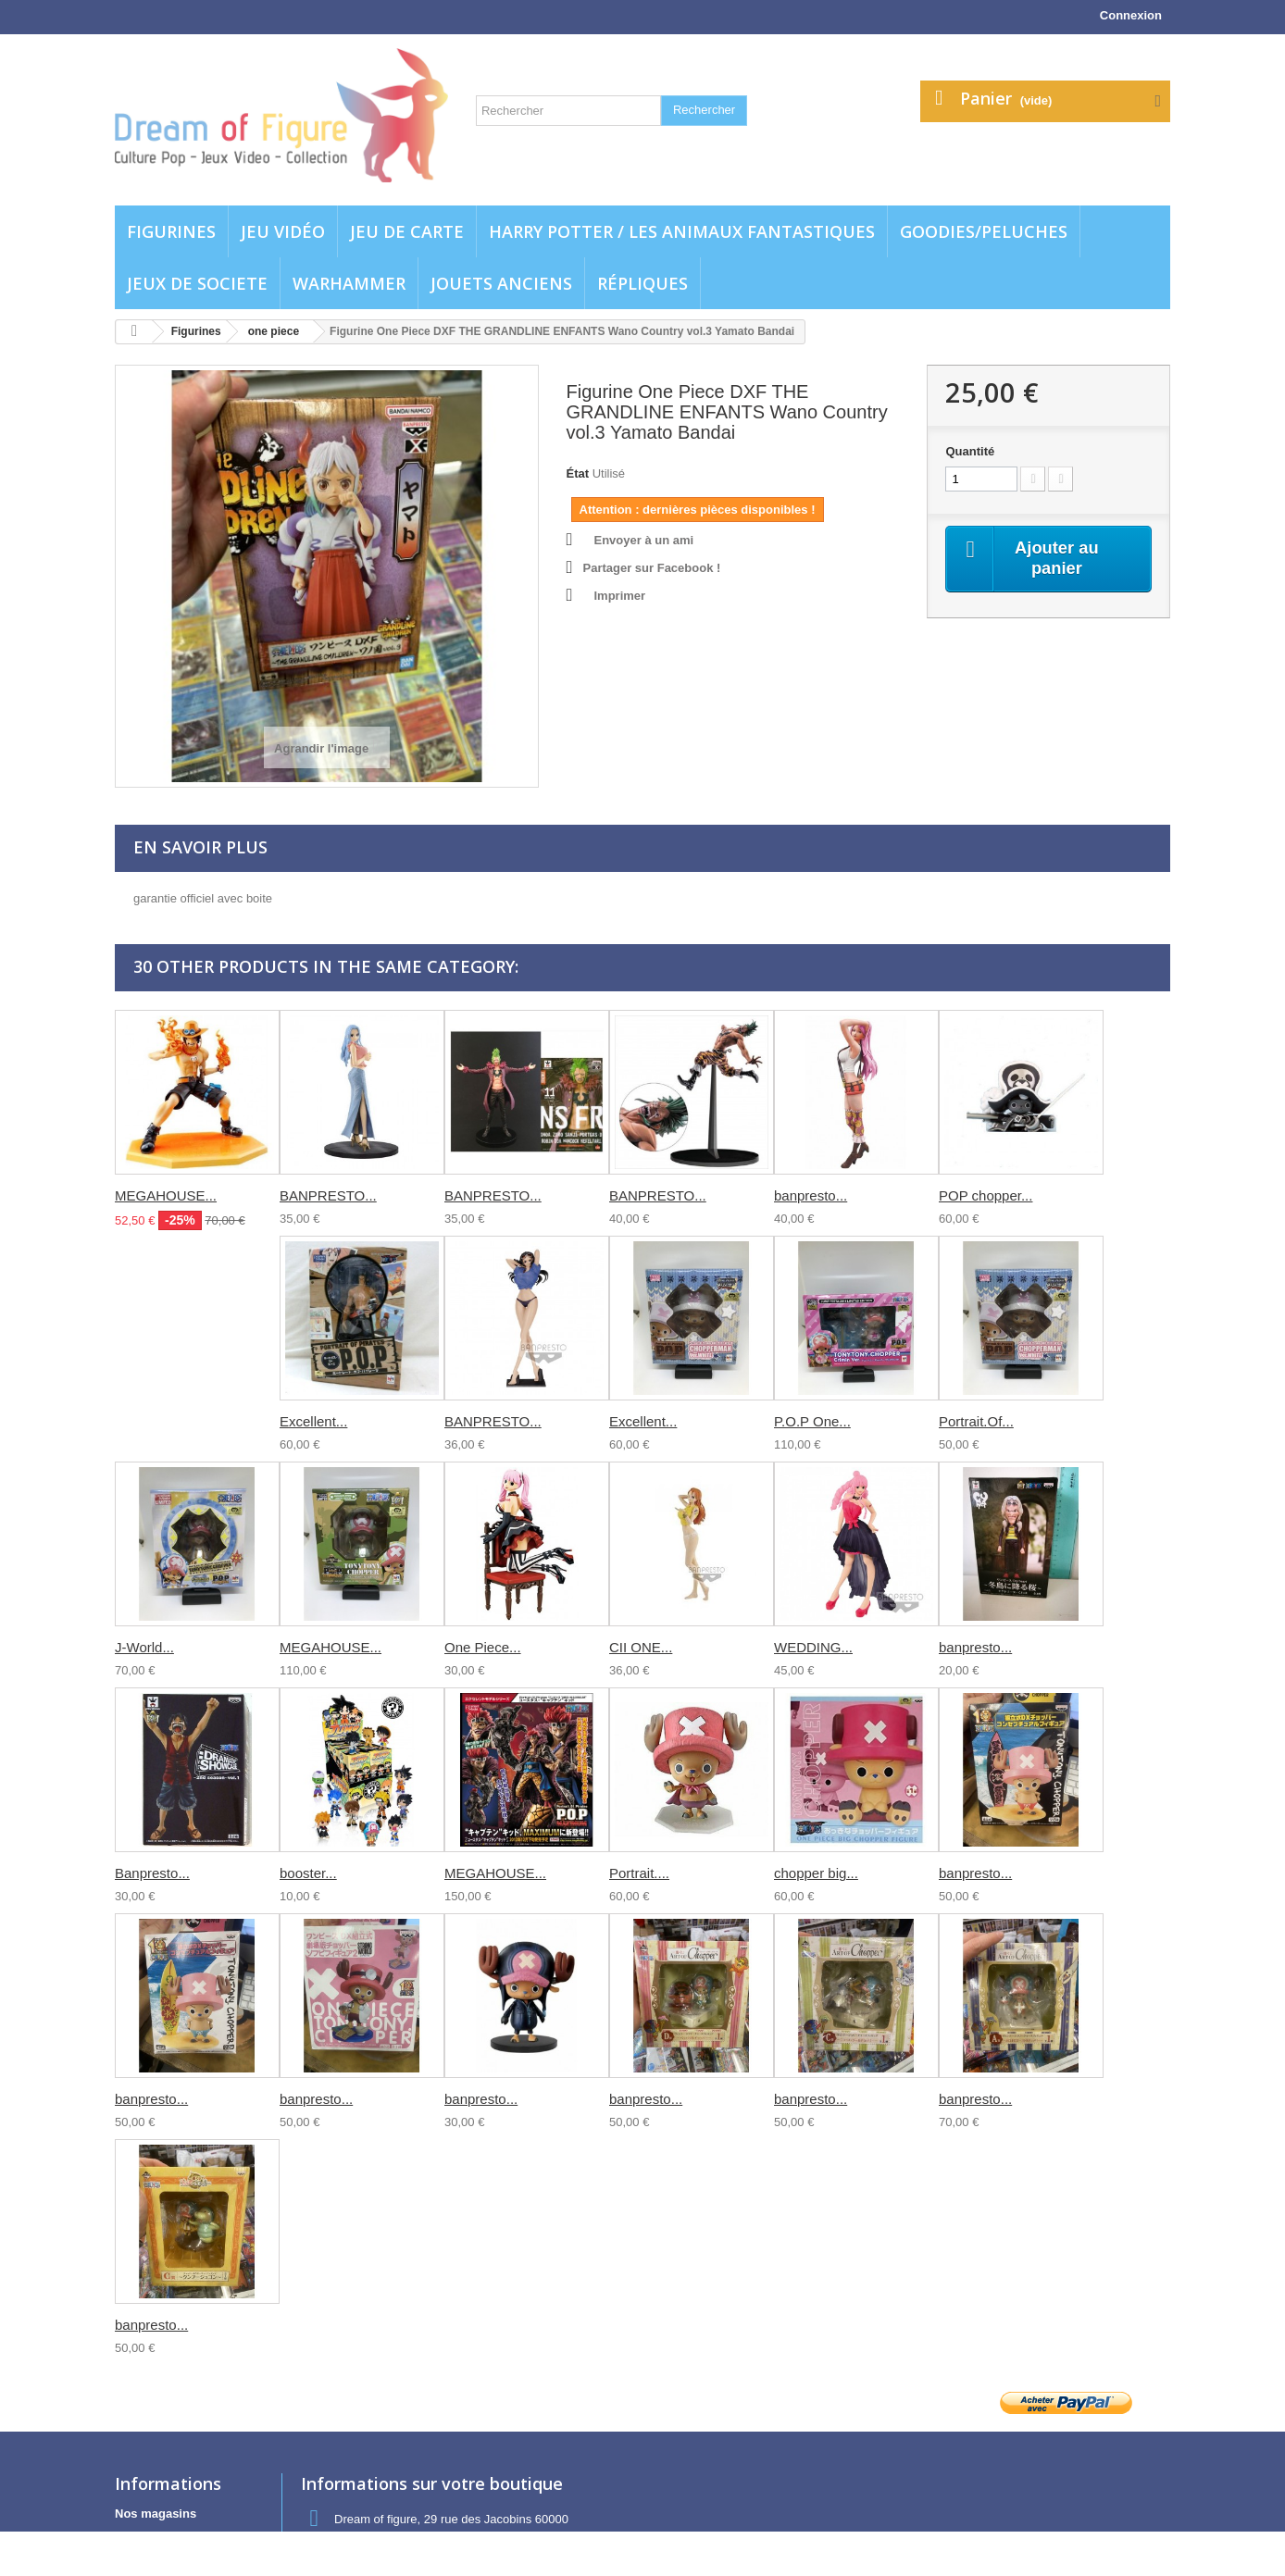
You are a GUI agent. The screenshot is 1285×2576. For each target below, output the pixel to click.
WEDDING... (813, 1647)
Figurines (171, 231)
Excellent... (313, 1421)
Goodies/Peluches (983, 231)
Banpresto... (152, 1873)
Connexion (1131, 15)
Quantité (969, 451)
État (578, 473)
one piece (273, 331)
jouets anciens (501, 283)
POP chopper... (985, 1195)
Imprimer (620, 596)
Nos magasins (155, 2513)
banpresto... (810, 1195)
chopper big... (816, 1873)
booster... (308, 1873)
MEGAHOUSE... (166, 1195)
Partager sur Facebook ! (652, 568)
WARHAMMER (349, 283)
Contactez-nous (160, 2538)
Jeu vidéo (283, 231)
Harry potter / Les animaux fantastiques (682, 231)
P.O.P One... (812, 1421)
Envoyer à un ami (644, 540)
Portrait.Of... (976, 1421)
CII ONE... (640, 1647)
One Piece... (482, 1647)
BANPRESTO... (328, 1195)
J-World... (144, 1647)
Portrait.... (639, 1873)
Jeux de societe (197, 283)
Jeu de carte (407, 231)
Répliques (642, 283)
